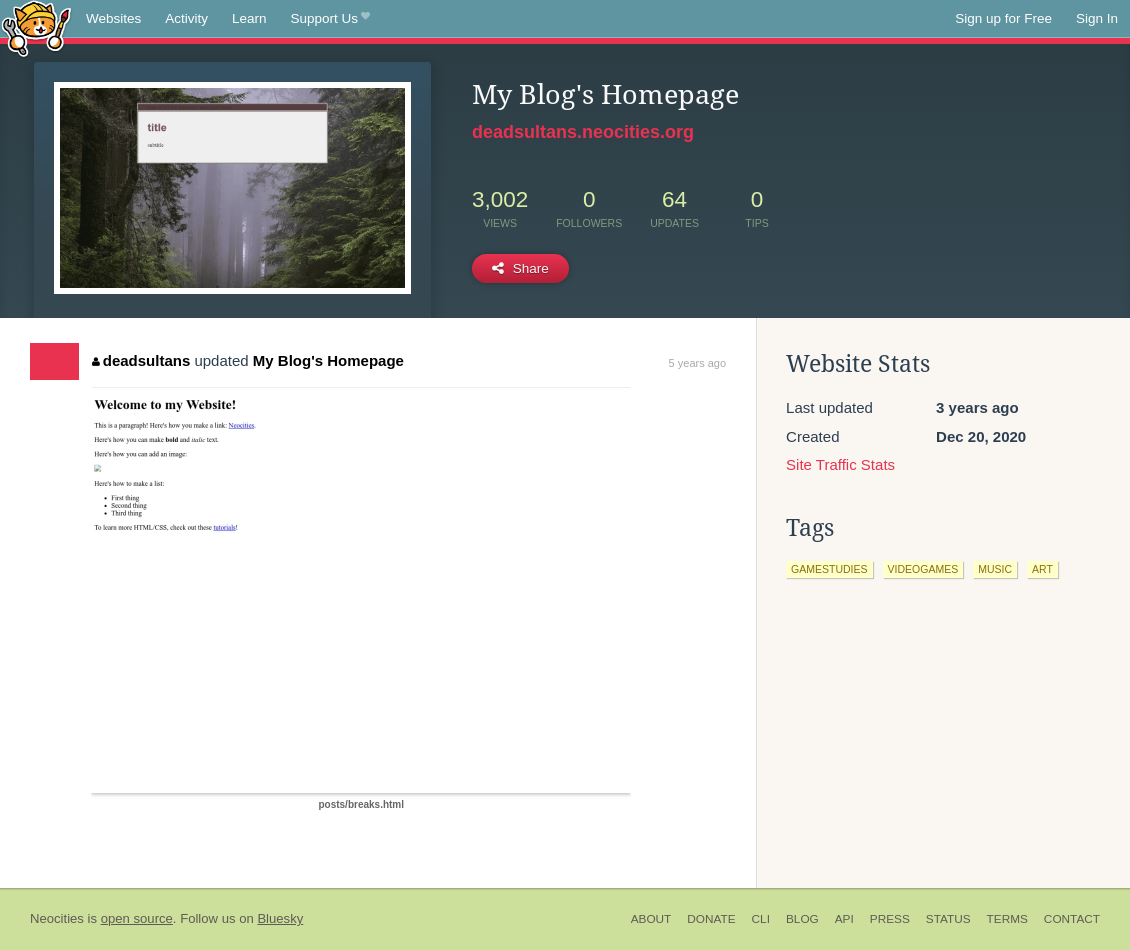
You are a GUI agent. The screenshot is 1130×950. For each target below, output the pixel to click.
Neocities (57, 918)
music (995, 569)
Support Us (330, 19)
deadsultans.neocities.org (583, 132)
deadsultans (141, 360)
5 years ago (697, 363)
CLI (761, 919)
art (1042, 569)
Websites (113, 18)
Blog (802, 919)
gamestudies (829, 569)
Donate (711, 919)
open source (137, 918)
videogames (923, 569)
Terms (1007, 919)
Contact (1072, 919)
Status (948, 919)
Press (890, 919)
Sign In (1097, 18)
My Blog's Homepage (328, 360)
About (651, 919)
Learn (249, 18)
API (844, 919)
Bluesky (280, 918)
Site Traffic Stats (840, 464)
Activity (186, 18)
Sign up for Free (1003, 18)
